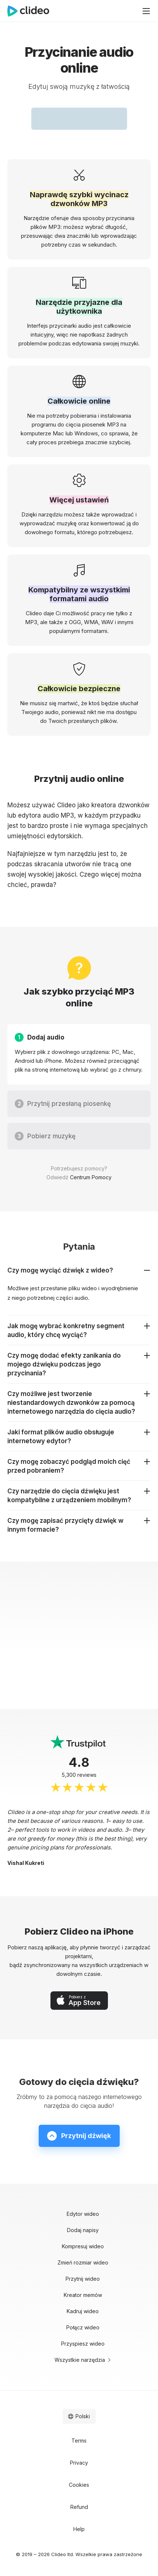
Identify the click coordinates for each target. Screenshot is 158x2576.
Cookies (79, 2485)
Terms (79, 2440)
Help (79, 2529)
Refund (79, 2507)
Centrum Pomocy (91, 1177)
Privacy (79, 2463)
